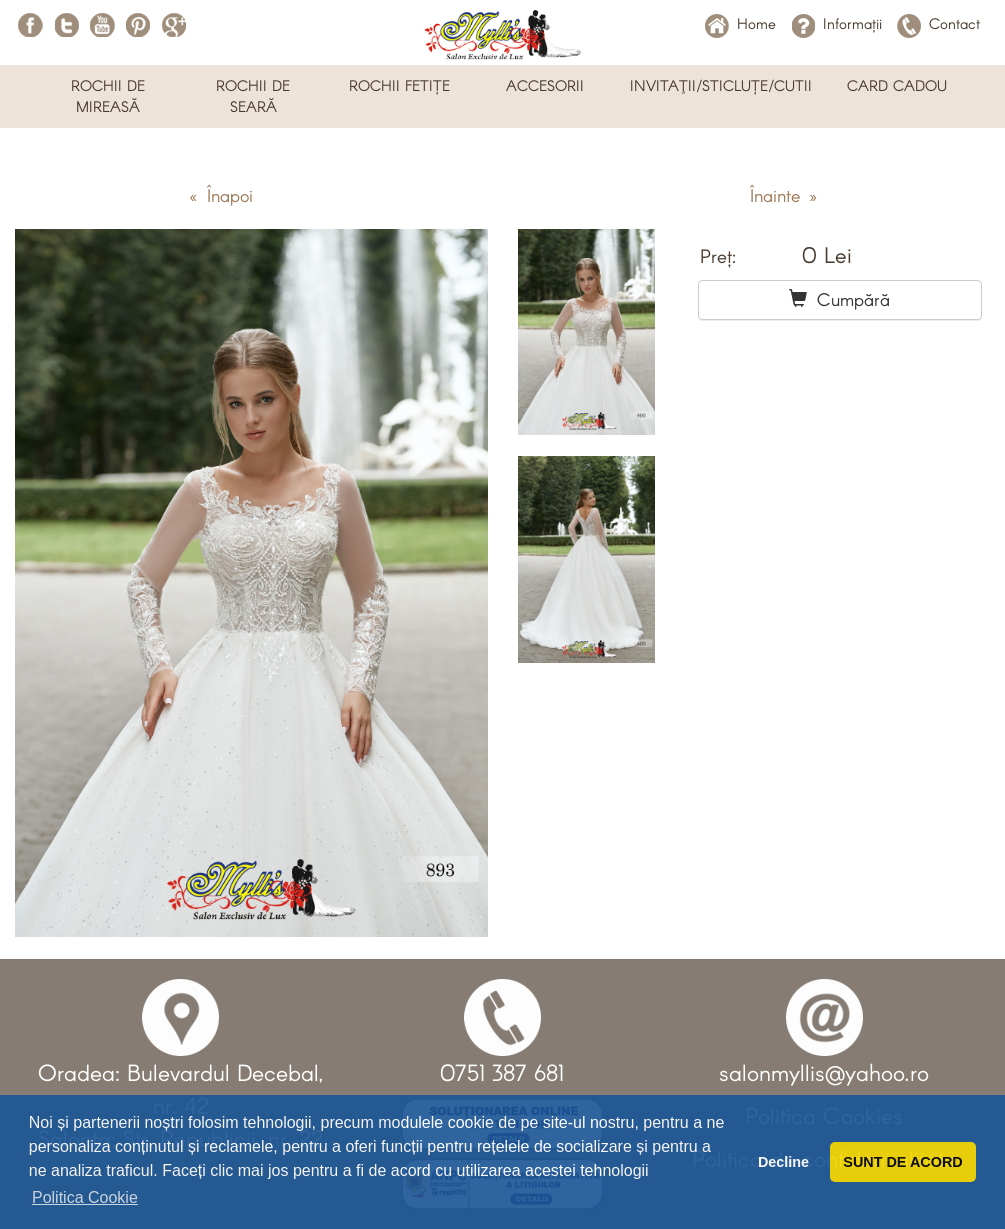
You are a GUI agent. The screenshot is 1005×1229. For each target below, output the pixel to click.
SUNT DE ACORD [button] (902, 1162)
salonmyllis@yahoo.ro (824, 1072)
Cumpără (839, 299)
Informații (836, 23)
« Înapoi (221, 195)
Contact (938, 23)
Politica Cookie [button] (85, 1197)
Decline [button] (783, 1162)
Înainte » (783, 195)
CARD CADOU (897, 85)
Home (740, 23)
